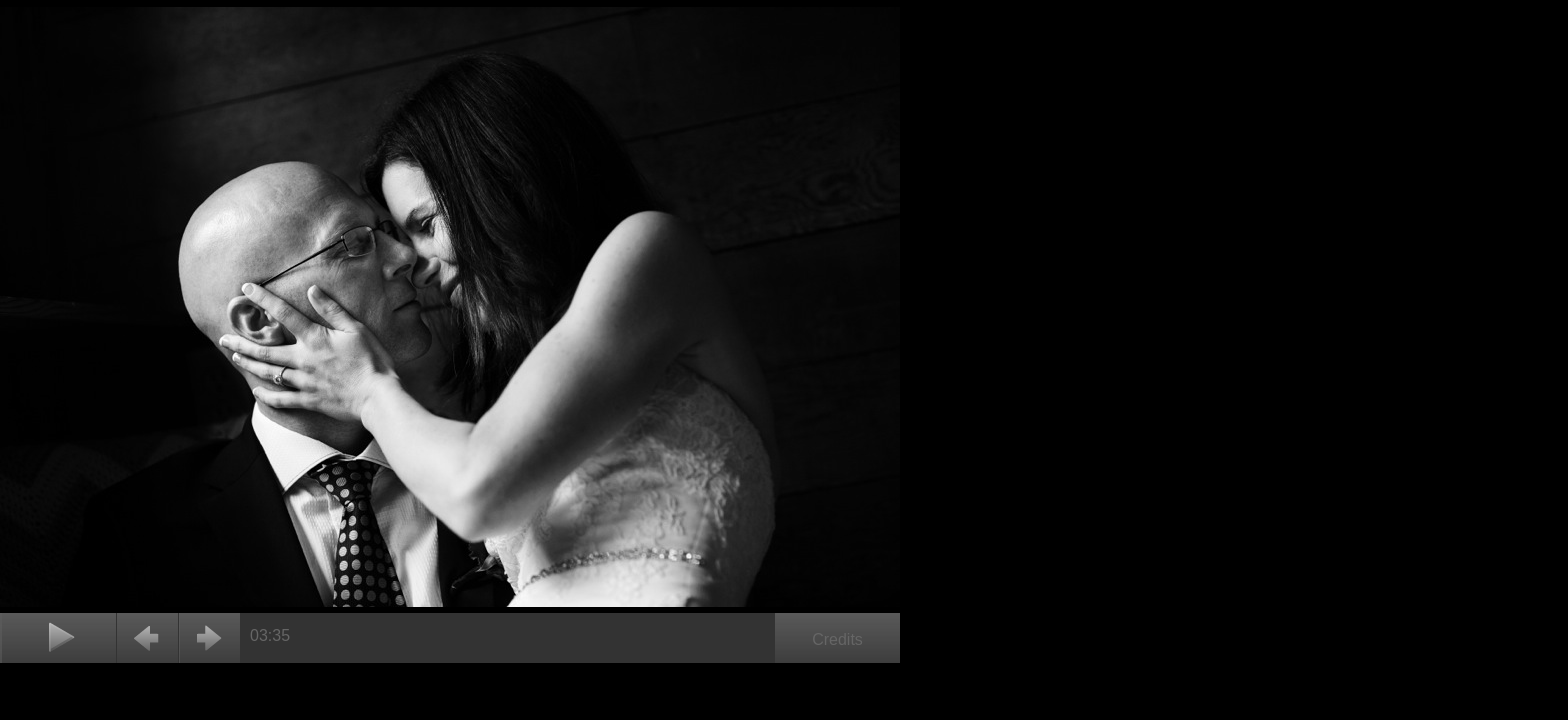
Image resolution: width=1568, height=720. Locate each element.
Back (147, 638)
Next (209, 638)
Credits (837, 639)
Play (58, 638)
